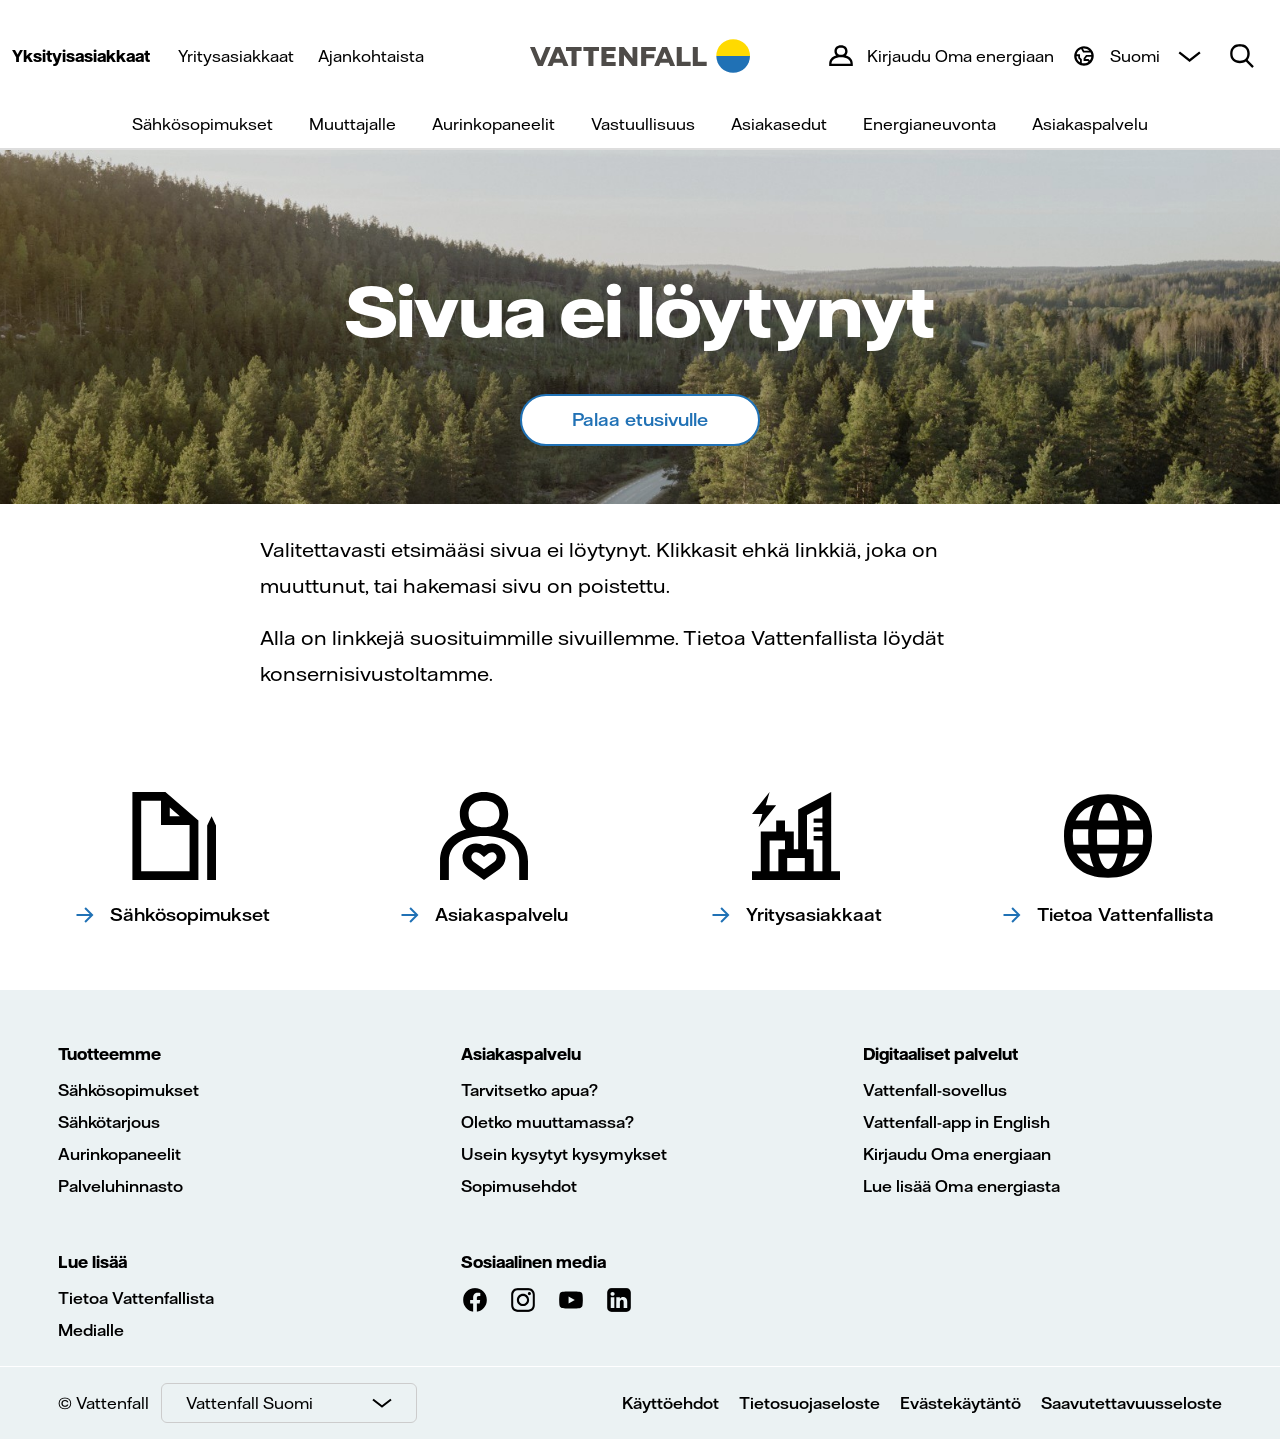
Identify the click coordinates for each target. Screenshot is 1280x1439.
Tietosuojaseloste (809, 1403)
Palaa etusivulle (640, 419)
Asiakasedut (779, 124)
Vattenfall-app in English (956, 1122)
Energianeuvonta (929, 124)
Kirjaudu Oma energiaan (957, 1154)
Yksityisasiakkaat (81, 56)
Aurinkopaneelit (493, 124)
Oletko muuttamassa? (547, 1122)
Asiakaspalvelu (1090, 124)
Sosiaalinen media (533, 1262)
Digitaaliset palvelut (940, 1054)
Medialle (91, 1330)
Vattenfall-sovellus (935, 1090)
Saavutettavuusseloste (1131, 1403)
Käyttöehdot (670, 1403)
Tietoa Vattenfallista (136, 1298)
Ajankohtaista (371, 56)
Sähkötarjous (109, 1122)
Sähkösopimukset (202, 124)
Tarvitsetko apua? (529, 1090)
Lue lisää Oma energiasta (961, 1186)
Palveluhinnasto (120, 1186)
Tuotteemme (109, 1054)
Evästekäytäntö (960, 1403)
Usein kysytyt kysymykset (564, 1154)
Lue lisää (92, 1262)
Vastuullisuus (643, 124)
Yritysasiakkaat (236, 56)
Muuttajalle (352, 124)
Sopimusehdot (519, 1186)
